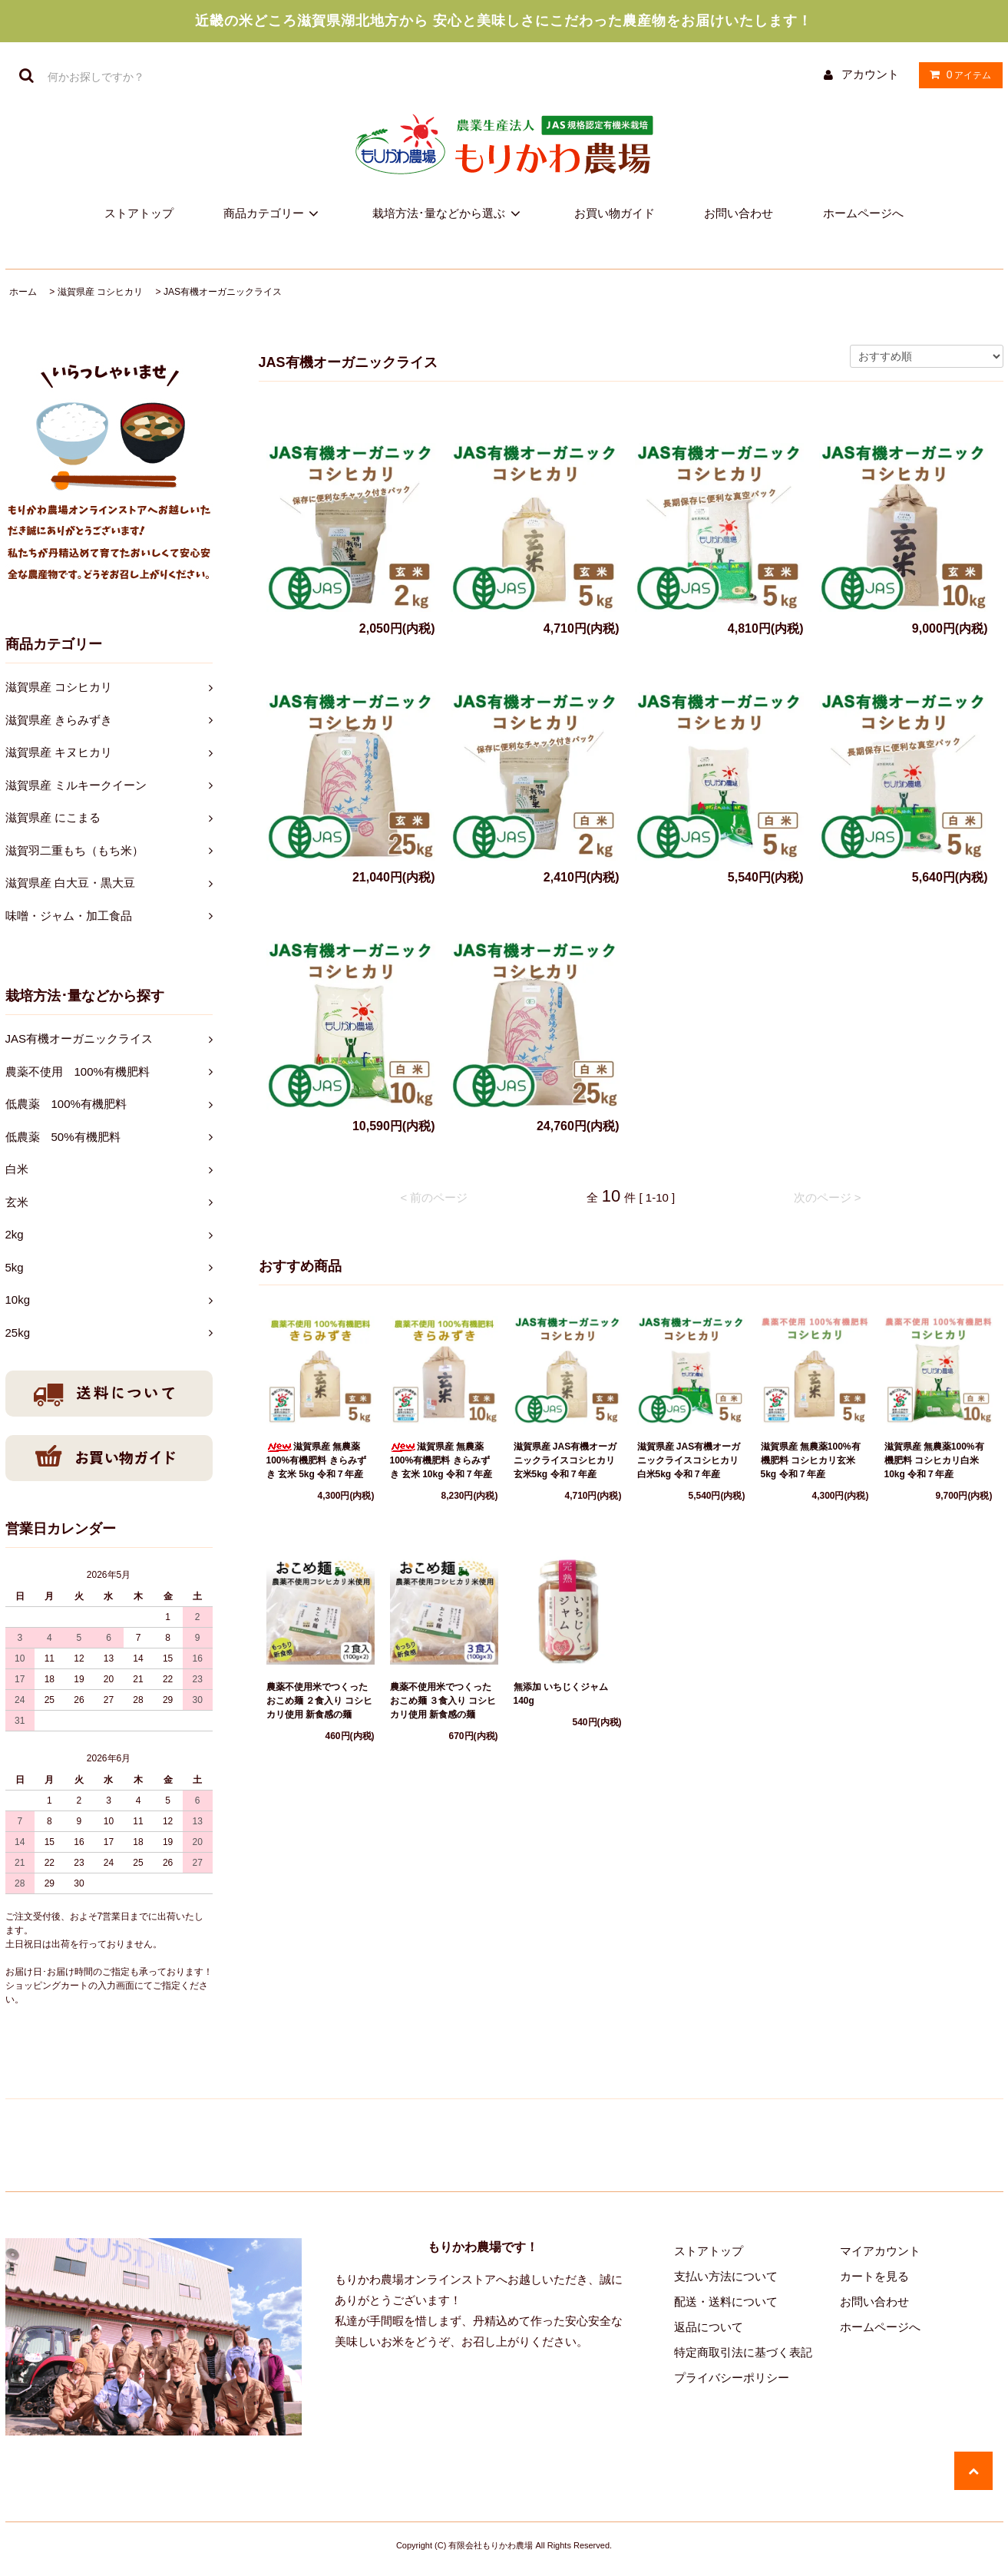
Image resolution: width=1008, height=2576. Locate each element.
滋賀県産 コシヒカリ (100, 291)
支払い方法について (726, 2276)
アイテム (957, 74)
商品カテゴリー (273, 213)
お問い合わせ (738, 213)
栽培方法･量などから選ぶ (448, 213)
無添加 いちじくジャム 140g (565, 1694)
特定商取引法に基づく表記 (743, 2352)
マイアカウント (880, 2250)
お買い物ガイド (614, 213)
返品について (708, 2326)
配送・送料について (726, 2301)
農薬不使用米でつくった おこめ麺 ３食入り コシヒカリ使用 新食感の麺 (443, 1701)
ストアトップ (139, 213)
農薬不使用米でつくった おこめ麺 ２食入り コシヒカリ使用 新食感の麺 (319, 1701)
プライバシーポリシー (731, 2377)
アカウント (870, 74)
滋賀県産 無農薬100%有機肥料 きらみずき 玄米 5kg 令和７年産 (316, 1460)
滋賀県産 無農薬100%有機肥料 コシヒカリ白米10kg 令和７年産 (934, 1460)
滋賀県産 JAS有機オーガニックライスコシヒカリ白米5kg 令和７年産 (689, 1460)
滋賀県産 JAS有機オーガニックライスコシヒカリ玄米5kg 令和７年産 (565, 1460)
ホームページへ (863, 213)
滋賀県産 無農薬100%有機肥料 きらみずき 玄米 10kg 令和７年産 (441, 1460)
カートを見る (874, 2276)
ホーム (23, 291)
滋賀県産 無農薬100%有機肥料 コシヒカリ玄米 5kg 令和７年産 (811, 1460)
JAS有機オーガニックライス (223, 291)
